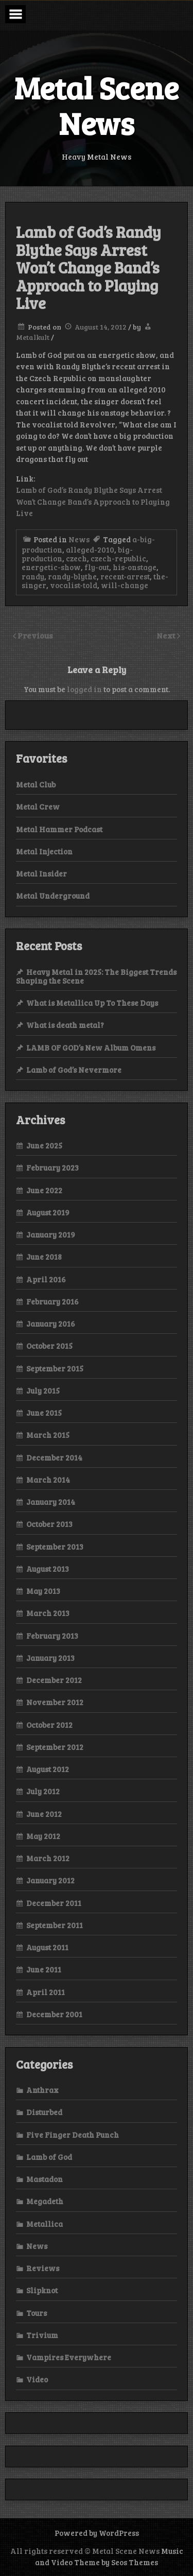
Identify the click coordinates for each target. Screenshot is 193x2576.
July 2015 (43, 1390)
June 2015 (44, 1412)
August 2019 (47, 1212)
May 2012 (43, 1836)
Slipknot (42, 2290)
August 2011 (47, 1947)
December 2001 (54, 2014)
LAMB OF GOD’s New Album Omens (90, 1047)
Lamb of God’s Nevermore (73, 1069)
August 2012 (47, 1769)
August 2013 (47, 1569)
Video (37, 2379)
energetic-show (51, 567)
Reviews (42, 2268)
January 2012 (50, 1880)
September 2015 (54, 1368)
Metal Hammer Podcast (59, 829)
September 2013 (54, 1546)
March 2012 (47, 1858)
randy (33, 576)
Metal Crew (38, 806)
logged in (84, 689)
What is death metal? (65, 1025)
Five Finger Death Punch (72, 2135)
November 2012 (54, 1702)
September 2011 (54, 1925)
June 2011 (43, 1969)
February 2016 (52, 1301)
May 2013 (43, 1591)
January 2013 (50, 1658)
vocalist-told (73, 585)
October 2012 (49, 1725)
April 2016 (46, 1279)
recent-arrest (125, 576)
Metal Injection (44, 851)
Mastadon (44, 2179)
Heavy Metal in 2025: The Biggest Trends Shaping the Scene (96, 976)
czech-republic (118, 558)
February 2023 (52, 1167)
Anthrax (42, 2090)
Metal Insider (41, 873)
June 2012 (44, 1814)
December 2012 (54, 1680)
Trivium (42, 2335)
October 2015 (49, 1346)
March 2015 (47, 1435)
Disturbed (44, 2112)
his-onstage (134, 567)
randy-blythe (72, 576)
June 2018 (44, 1256)
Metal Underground (53, 895)
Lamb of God (49, 2157)
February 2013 (52, 1635)
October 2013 (49, 1524)
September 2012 (54, 1747)
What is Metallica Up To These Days (92, 1003)
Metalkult (32, 337)
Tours (36, 2313)
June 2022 (44, 1190)
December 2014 (54, 1457)
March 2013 (47, 1613)
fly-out (96, 567)
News (79, 539)
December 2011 (53, 1903)
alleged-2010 (90, 549)
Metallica (44, 2224)
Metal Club (36, 784)
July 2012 (43, 1791)
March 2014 (48, 1479)
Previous (35, 635)
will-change (124, 585)
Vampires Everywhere (68, 2357)
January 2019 (50, 1234)
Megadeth (44, 2201)
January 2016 (50, 1323)
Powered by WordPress (97, 2533)
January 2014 (50, 1502)
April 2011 (45, 1992)
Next (166, 635)
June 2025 (44, 1145)
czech (76, 558)
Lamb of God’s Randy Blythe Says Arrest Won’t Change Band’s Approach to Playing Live (93, 501)
